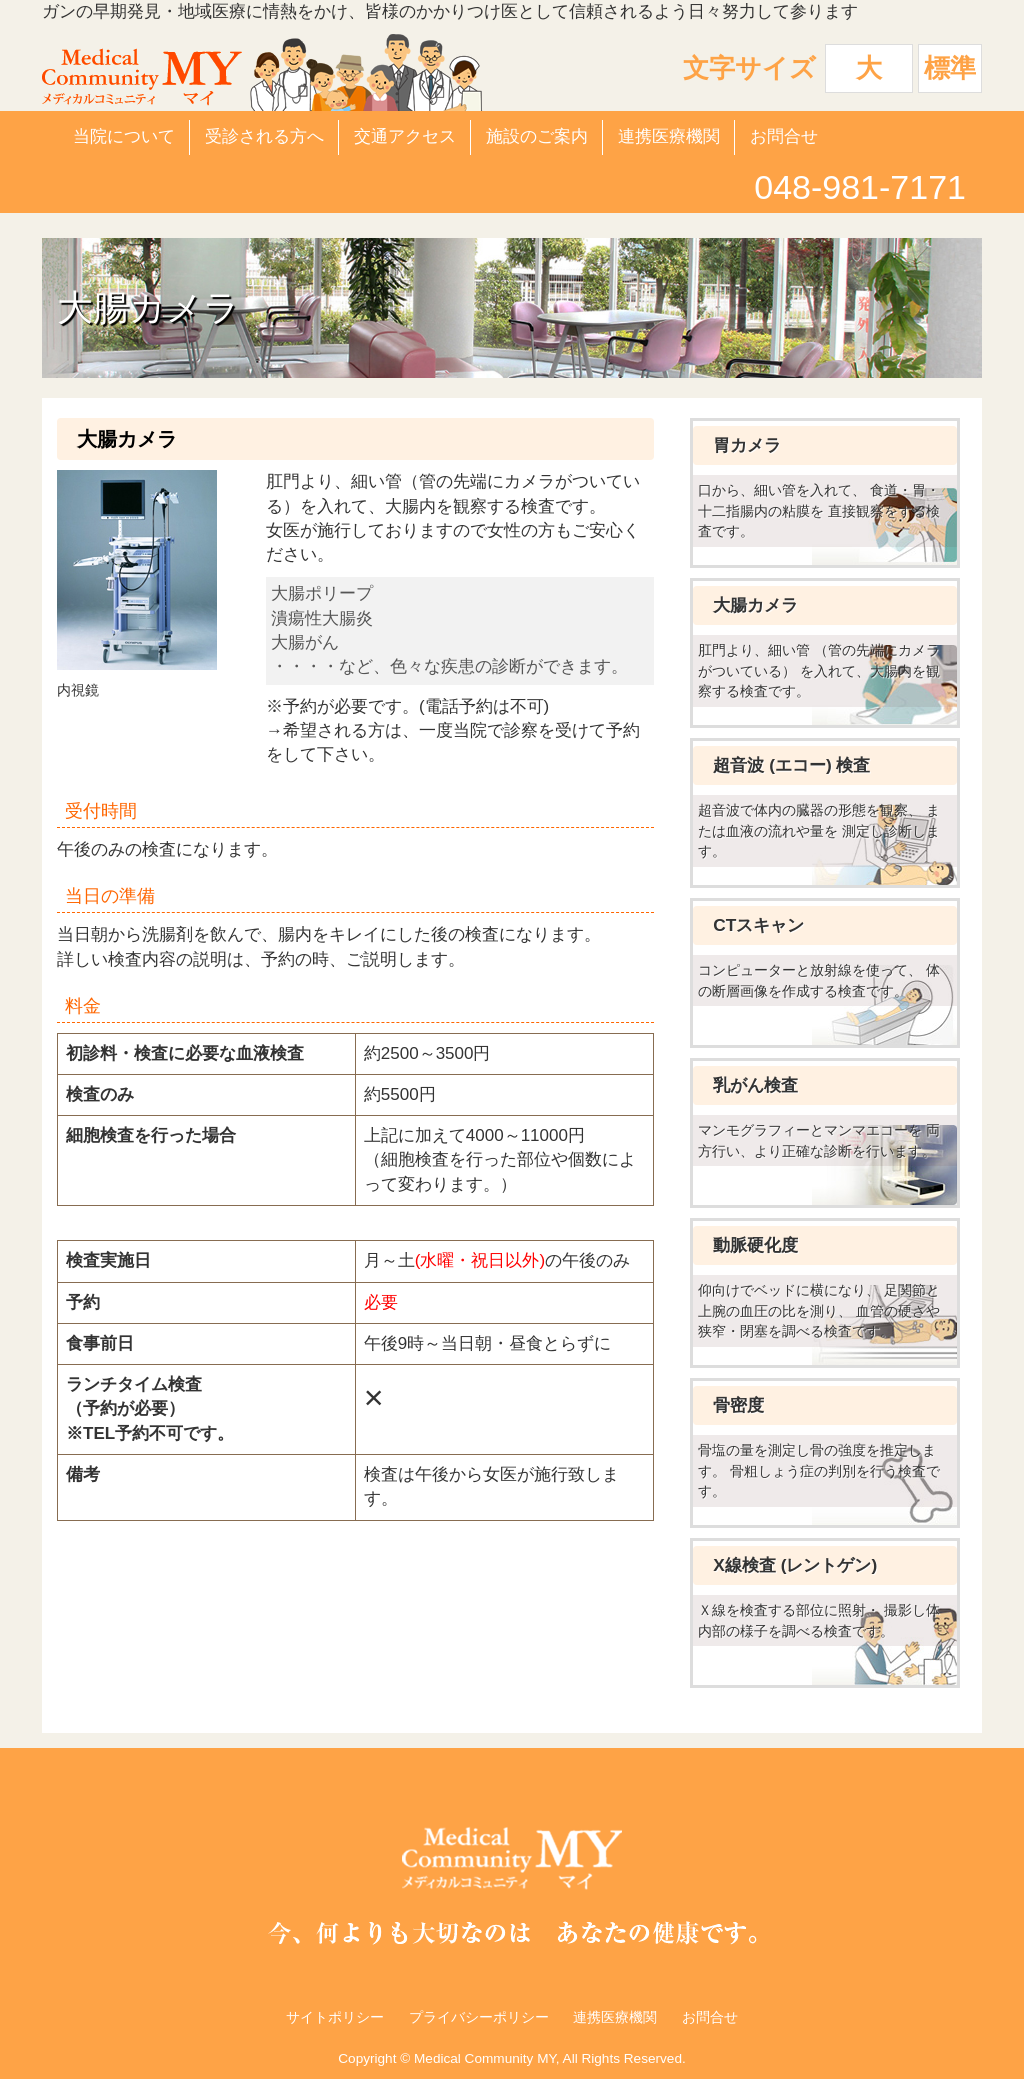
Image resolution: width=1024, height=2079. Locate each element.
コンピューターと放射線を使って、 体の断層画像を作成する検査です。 (819, 980)
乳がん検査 (755, 1085)
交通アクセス (405, 136)
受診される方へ (264, 136)
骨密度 (738, 1405)
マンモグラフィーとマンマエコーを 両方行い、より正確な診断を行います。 (819, 1140)
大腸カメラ (755, 605)
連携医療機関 (669, 136)
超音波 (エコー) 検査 (791, 765)
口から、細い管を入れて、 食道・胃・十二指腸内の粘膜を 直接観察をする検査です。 (819, 510)
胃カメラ (747, 445)
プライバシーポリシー (479, 2017)
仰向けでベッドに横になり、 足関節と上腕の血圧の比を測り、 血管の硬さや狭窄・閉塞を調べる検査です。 (819, 1310)
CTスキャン (758, 925)
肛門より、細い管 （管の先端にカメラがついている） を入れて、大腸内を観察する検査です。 (819, 670)
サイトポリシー (335, 2017)
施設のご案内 (537, 136)
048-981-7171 (860, 187)
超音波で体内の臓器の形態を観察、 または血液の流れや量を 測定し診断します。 (819, 830)
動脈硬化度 (755, 1245)
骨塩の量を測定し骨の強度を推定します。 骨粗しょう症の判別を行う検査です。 (819, 1470)
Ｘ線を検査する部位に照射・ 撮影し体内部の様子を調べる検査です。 (819, 1620)
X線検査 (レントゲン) (795, 1565)
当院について (124, 136)
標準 (950, 68)
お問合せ (784, 136)
